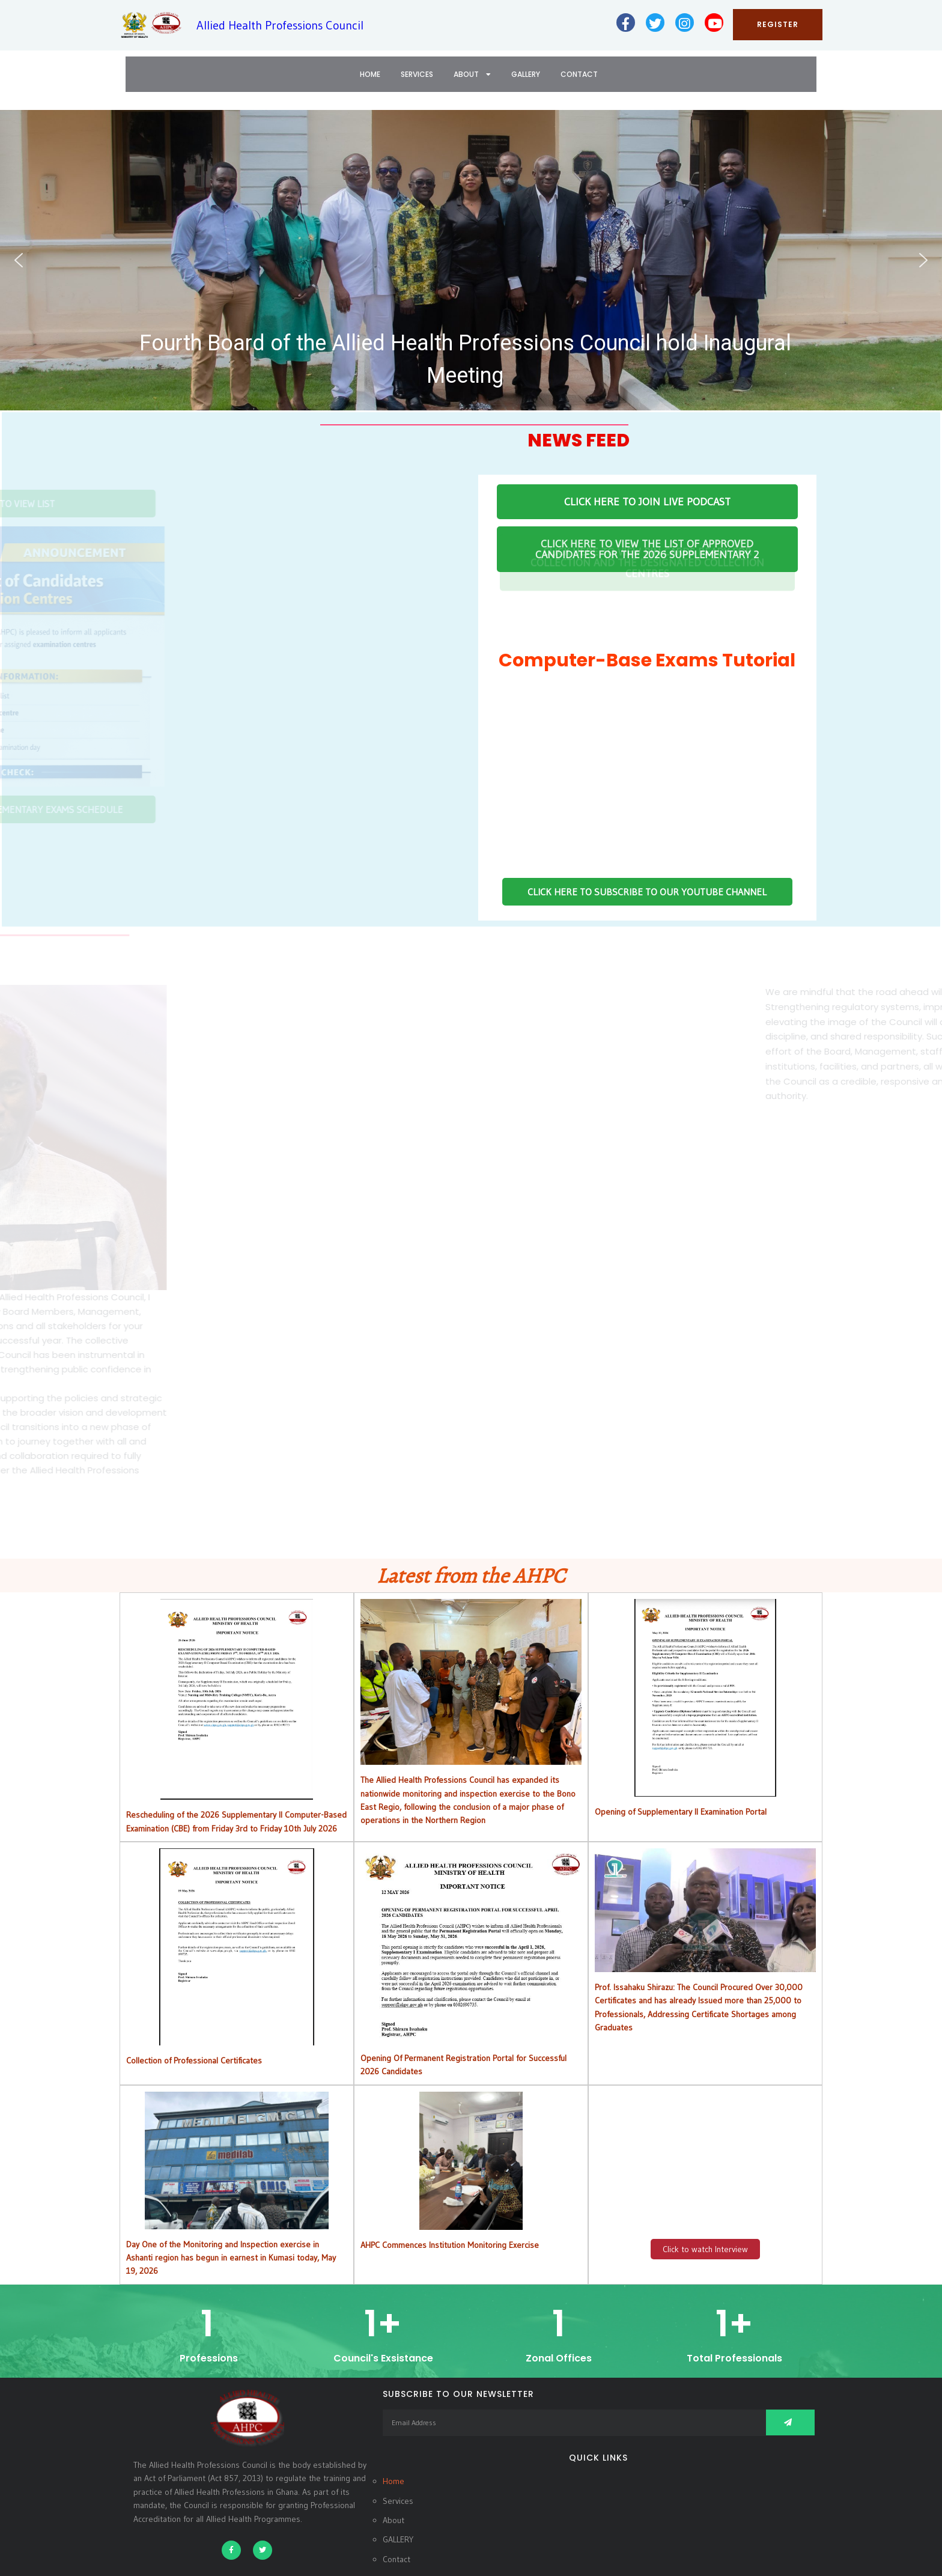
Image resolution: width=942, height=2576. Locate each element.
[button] (471, 260)
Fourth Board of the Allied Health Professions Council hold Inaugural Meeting (465, 359)
